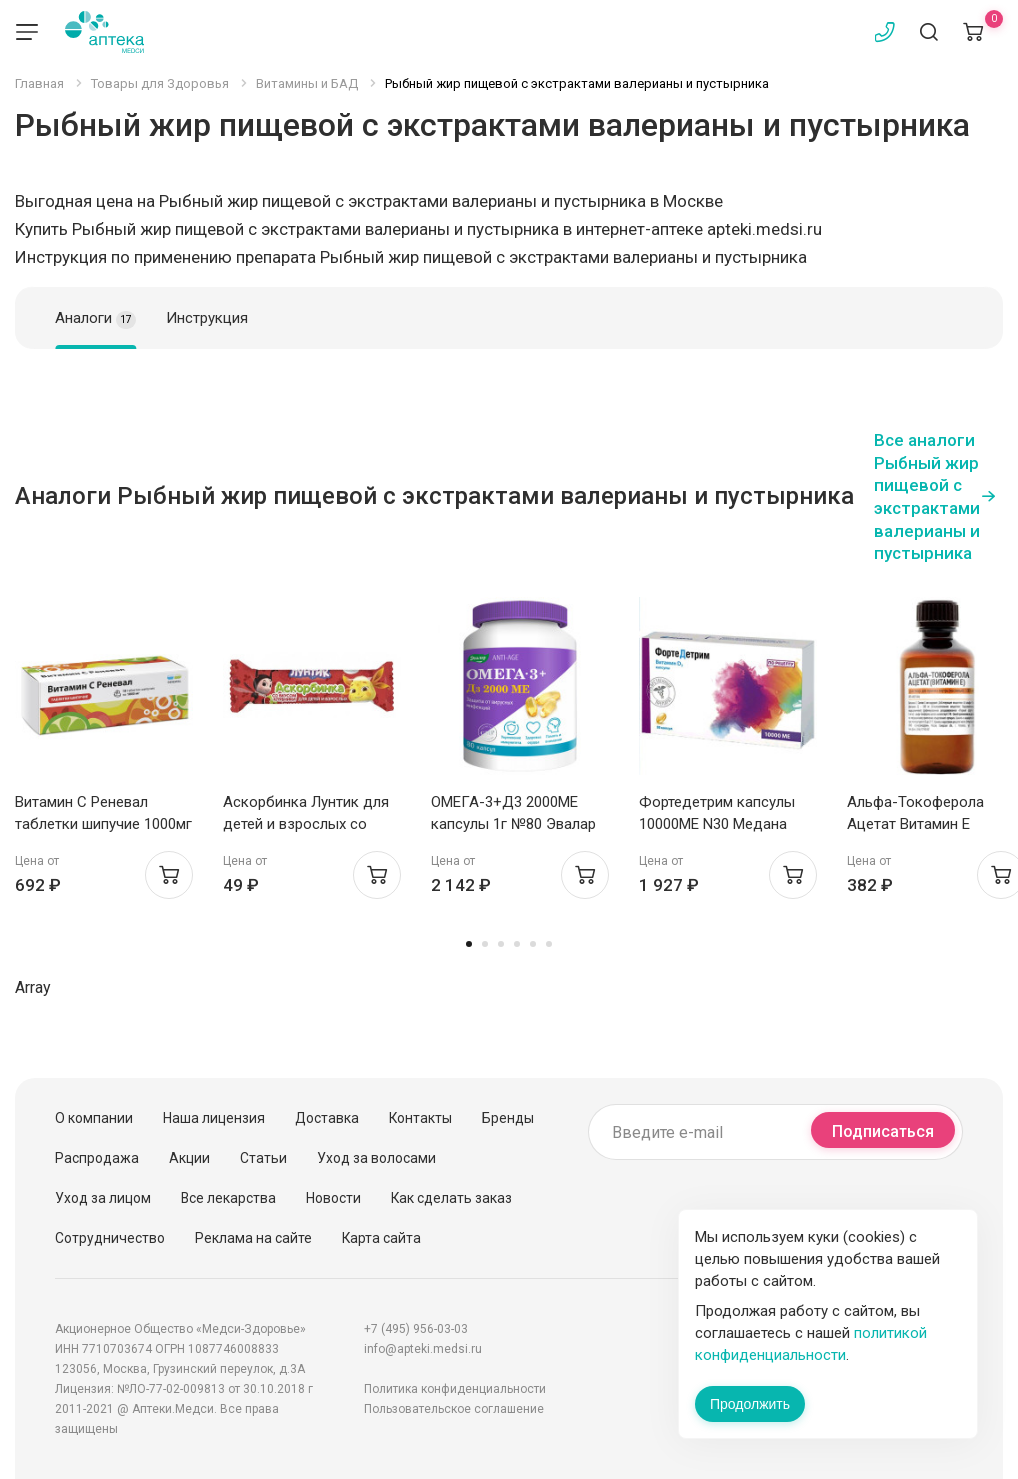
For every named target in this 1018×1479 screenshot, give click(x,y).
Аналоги (95, 319)
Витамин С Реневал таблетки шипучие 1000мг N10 (103, 824)
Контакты (420, 1118)
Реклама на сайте (253, 1238)
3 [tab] (501, 944)
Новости (333, 1198)
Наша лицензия (214, 1118)
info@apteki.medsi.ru (423, 1349)
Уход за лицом (103, 1198)
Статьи (263, 1158)
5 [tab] (533, 944)
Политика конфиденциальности (455, 1389)
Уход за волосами (376, 1158)
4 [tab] (517, 944)
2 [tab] (485, 944)
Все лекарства (228, 1198)
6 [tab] (549, 944)
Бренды (508, 1118)
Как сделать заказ (451, 1198)
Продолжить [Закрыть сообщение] (750, 1404)
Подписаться (883, 1131)
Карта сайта (381, 1238)
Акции (189, 1158)
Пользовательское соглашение (454, 1409)
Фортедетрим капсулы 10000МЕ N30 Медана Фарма (717, 824)
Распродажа (97, 1158)
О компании (94, 1118)
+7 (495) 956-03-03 (416, 1329)
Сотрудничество (110, 1238)
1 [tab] (469, 944)
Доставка (327, 1118)
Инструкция (207, 318)
